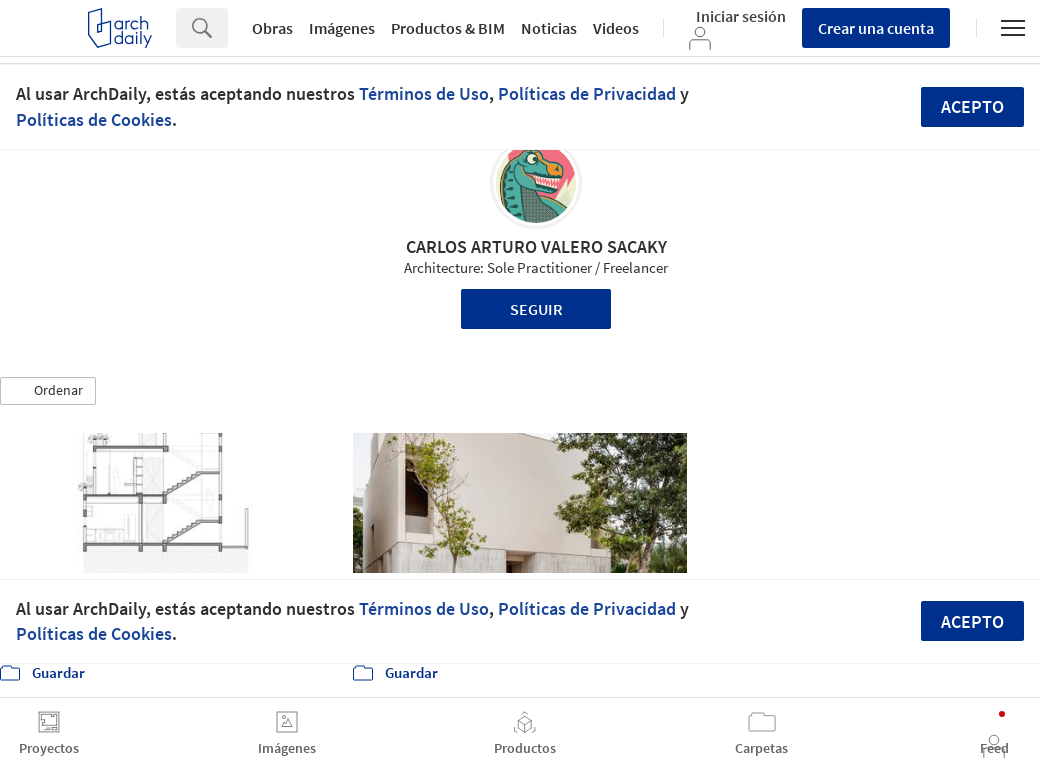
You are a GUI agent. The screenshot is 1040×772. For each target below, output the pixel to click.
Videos (616, 28)
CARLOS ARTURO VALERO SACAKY (536, 246)
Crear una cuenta (876, 28)
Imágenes (342, 28)
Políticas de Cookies (94, 119)
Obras (272, 28)
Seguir (536, 309)
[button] (48, 391)
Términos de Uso (424, 93)
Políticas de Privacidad (587, 93)
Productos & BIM (448, 28)
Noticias (549, 28)
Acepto (972, 106)
